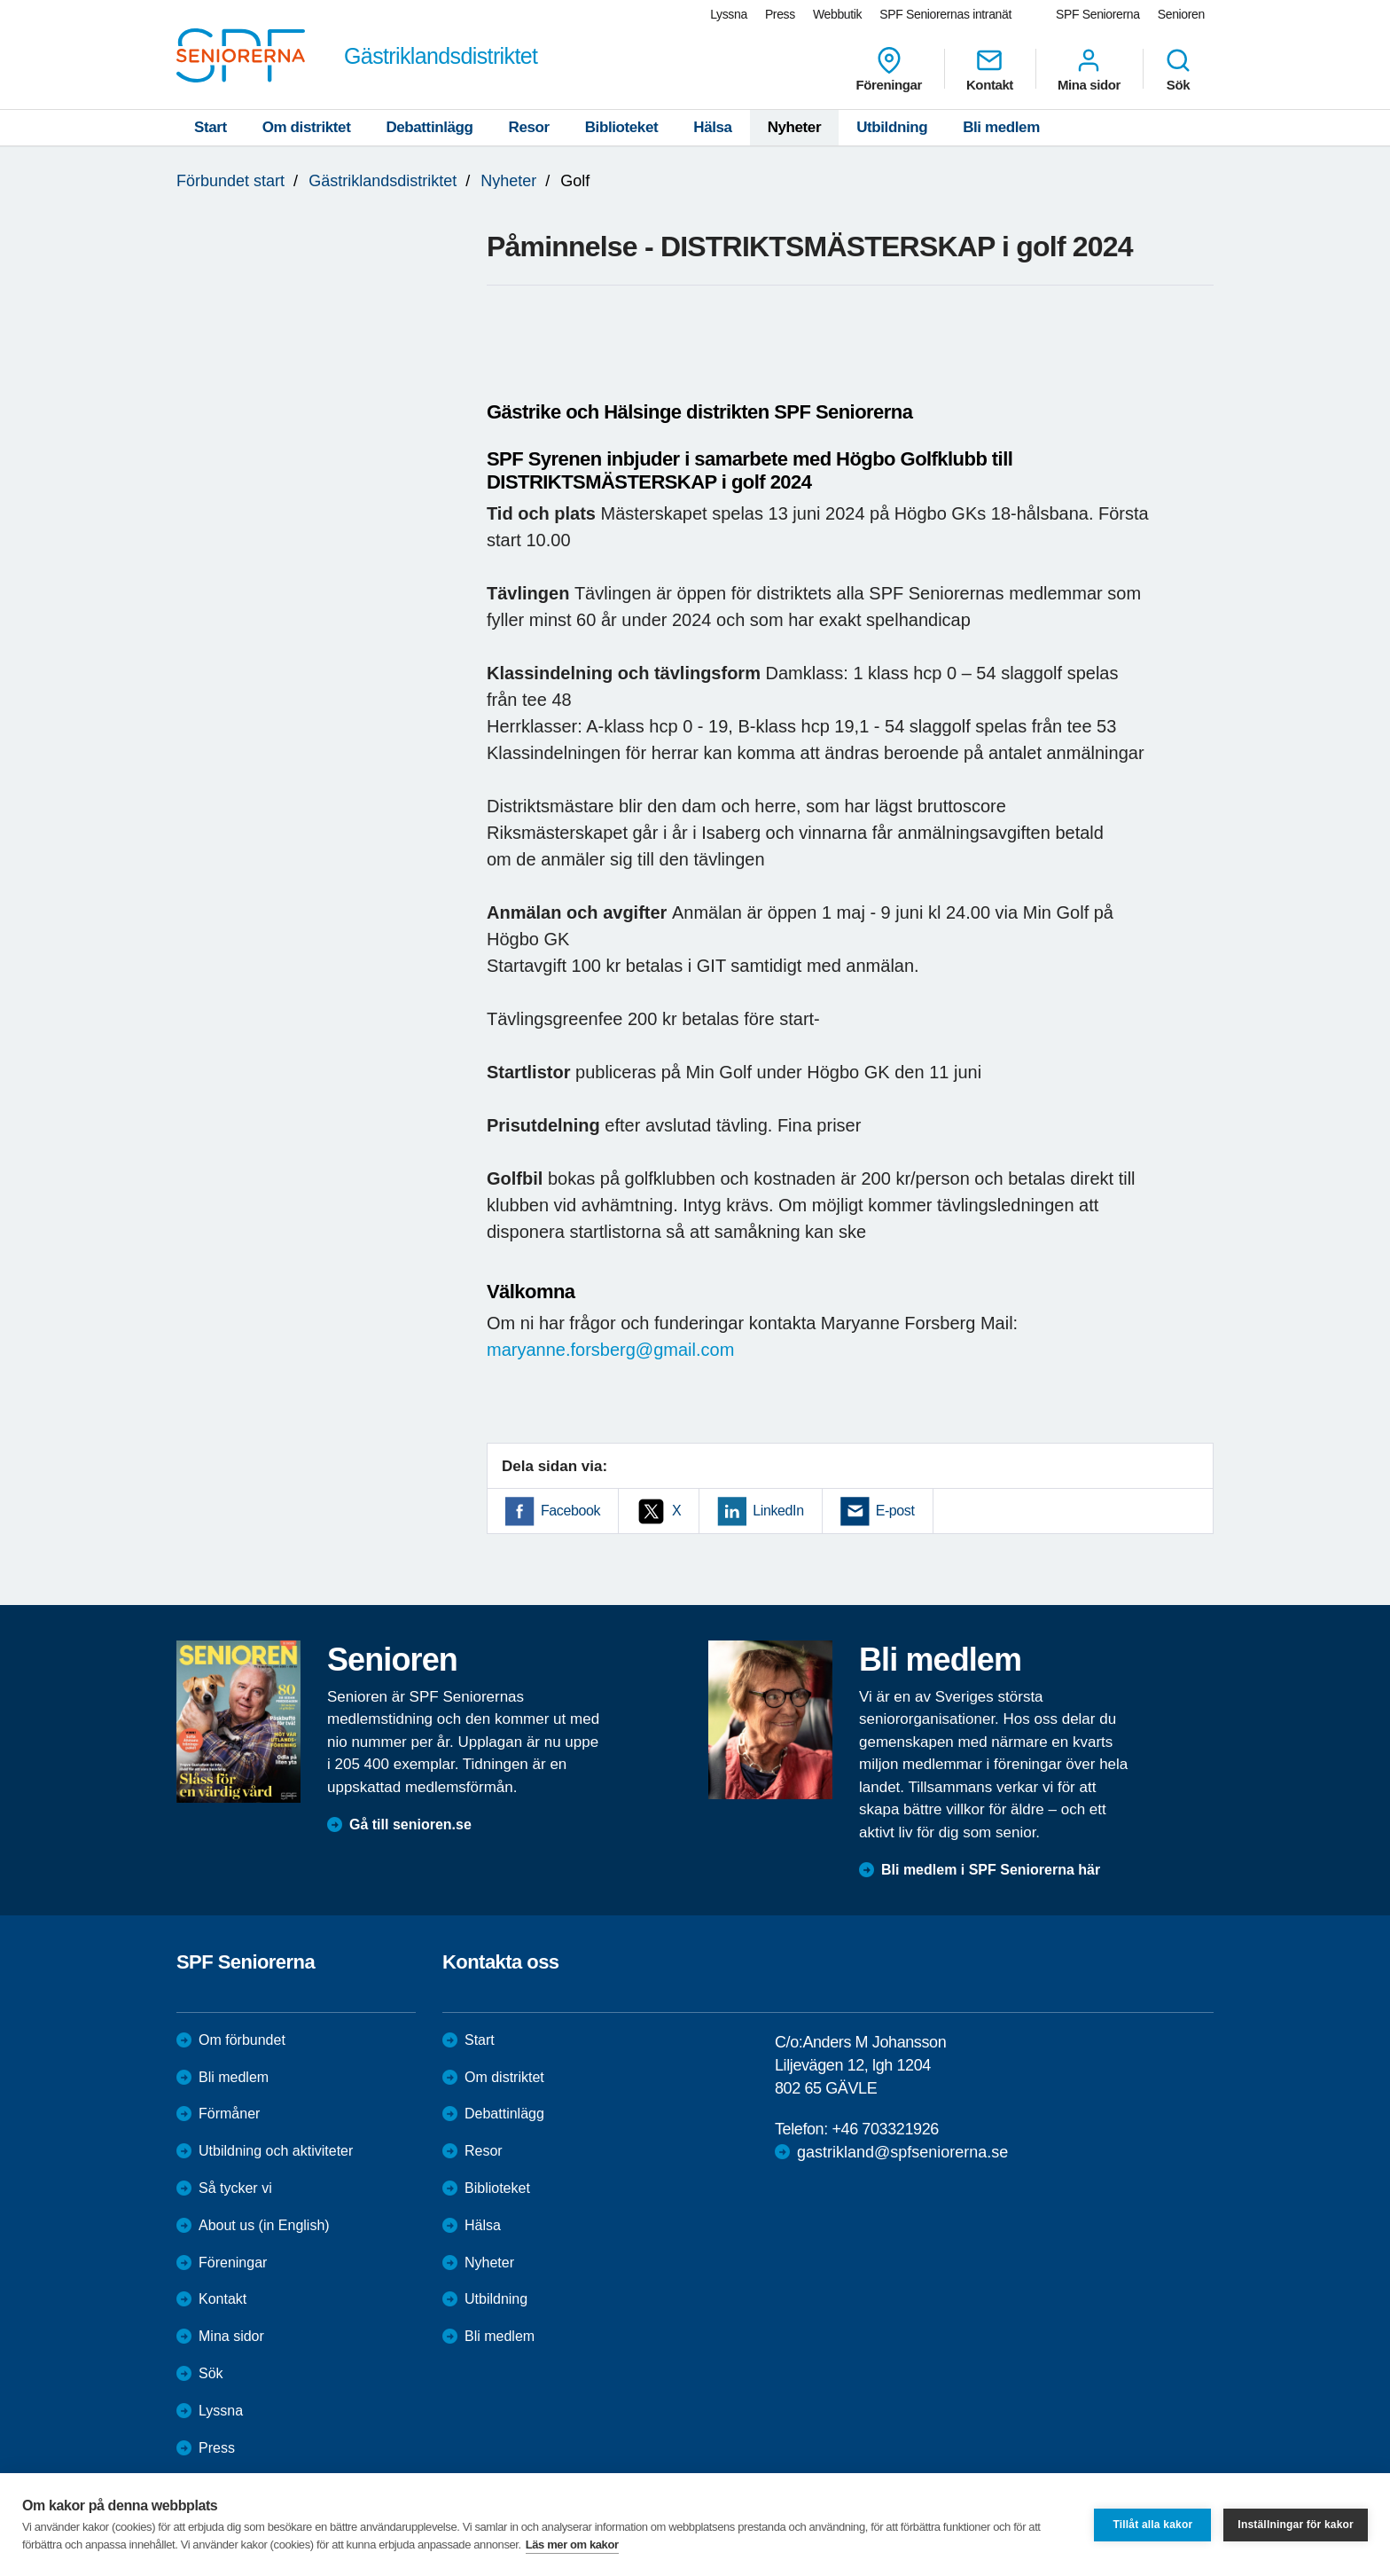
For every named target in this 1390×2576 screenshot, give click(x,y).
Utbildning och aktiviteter (276, 2150)
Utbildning (891, 127)
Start (210, 127)
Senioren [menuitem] (1181, 14)
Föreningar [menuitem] (889, 69)
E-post (895, 1510)
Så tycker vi (235, 2188)
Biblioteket (622, 127)
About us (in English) (264, 2225)
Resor (529, 127)
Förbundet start (230, 181)
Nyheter (795, 127)
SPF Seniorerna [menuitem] (1098, 14)
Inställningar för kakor (1296, 2524)
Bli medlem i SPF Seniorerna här (990, 1869)
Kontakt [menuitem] (989, 69)
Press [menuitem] (780, 14)
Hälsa (712, 127)
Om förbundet (242, 2039)
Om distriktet (306, 127)
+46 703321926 (885, 2129)
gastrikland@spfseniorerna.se (902, 2152)
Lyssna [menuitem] (728, 14)
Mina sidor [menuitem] (1089, 69)
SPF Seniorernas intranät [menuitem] (945, 14)
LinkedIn (778, 1510)
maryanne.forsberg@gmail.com (610, 1349)
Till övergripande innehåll (0, 0)
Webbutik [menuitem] (837, 14)
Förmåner (229, 2113)
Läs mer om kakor (572, 2544)
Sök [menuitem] (1178, 69)
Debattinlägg (429, 127)
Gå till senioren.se (410, 1824)
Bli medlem (1001, 127)
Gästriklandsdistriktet (382, 181)
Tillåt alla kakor (1152, 2524)
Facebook (570, 1510)
